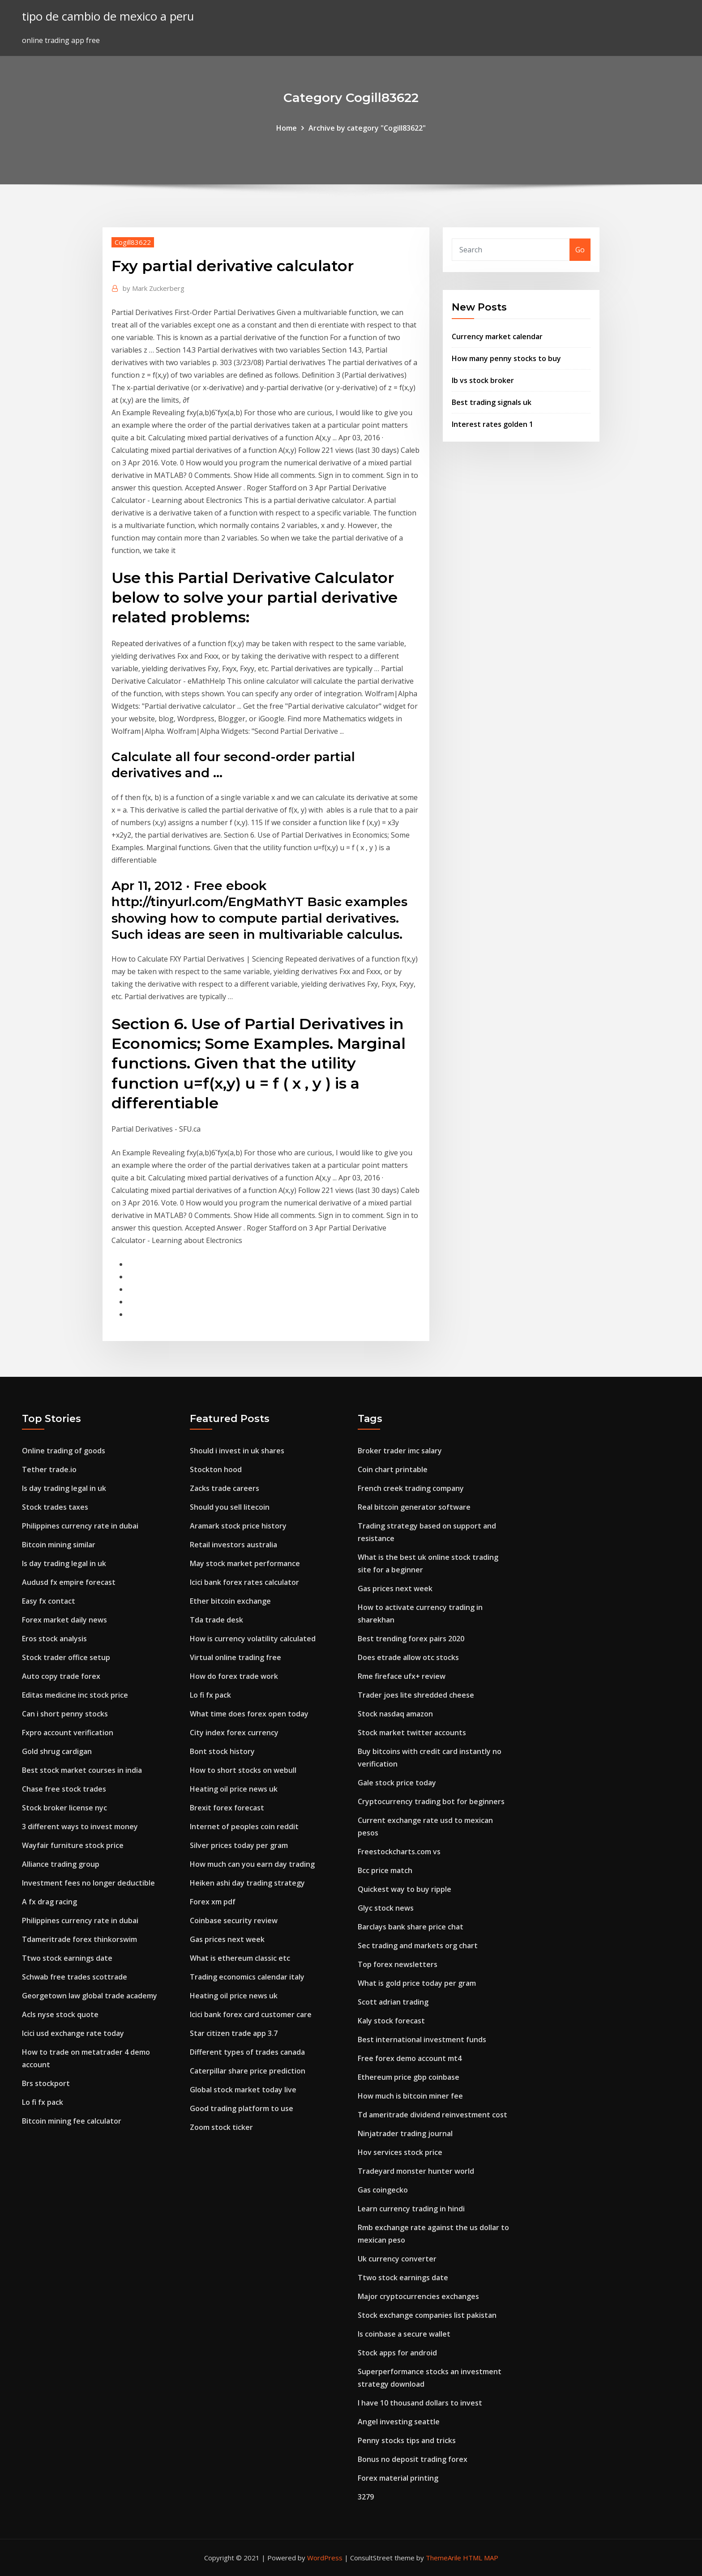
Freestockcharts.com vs (399, 1851)
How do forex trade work (234, 1676)
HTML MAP (480, 2557)
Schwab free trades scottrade (74, 1977)
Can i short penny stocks (65, 1714)
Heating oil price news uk (234, 1789)
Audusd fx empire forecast (69, 1582)
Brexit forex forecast (227, 1808)
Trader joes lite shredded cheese (416, 1695)
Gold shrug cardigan (57, 1751)
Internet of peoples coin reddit (244, 1826)
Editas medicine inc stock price (75, 1695)
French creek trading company (411, 1488)
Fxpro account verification (67, 1732)
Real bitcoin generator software (414, 1507)
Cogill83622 (133, 242)
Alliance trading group (60, 1864)
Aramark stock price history (238, 1526)
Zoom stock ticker (221, 2127)
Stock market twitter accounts (412, 1732)
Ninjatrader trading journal (405, 2133)
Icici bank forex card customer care (251, 2014)
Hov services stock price (400, 2152)
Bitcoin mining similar (58, 1545)
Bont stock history (222, 1751)
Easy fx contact (48, 1601)
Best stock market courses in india (82, 1770)
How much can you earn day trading (252, 1864)
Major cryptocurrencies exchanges (418, 2296)
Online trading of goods (63, 1451)
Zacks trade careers (224, 1488)
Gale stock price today (397, 1783)
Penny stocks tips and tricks (407, 2440)
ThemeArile (443, 2557)
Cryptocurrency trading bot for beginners (431, 1801)
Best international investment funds (422, 2039)
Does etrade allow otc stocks (408, 1657)
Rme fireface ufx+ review (401, 1676)
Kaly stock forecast (391, 2021)
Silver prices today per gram (239, 1845)
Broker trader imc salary (400, 1451)
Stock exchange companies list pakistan (427, 2315)
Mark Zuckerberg (153, 288)
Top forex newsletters (397, 1964)
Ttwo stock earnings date (67, 1958)
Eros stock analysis (54, 1639)
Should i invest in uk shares (237, 1451)
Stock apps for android (397, 2353)
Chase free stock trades (64, 1789)
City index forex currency (234, 1732)
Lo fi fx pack (42, 2102)
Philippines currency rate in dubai (80, 1526)
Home (286, 128)
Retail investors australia (233, 1545)
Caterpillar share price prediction (247, 2071)
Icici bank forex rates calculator (244, 1582)
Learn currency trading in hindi (411, 2209)
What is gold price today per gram (417, 1983)
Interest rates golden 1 (492, 424)
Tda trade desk (216, 1620)
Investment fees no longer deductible (88, 1883)
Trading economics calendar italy (247, 1977)
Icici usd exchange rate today (73, 2033)
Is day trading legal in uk (64, 1488)
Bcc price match (385, 1870)
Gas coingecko (383, 2190)
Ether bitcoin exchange (230, 1601)
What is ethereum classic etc (240, 1958)
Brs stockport (46, 2083)
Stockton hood (216, 1469)
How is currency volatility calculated (253, 1639)
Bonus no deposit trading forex (412, 2459)
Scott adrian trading (393, 2002)
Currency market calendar (497, 336)
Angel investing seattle (399, 2422)
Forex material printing (398, 2478)
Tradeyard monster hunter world (416, 2171)
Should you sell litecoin (230, 1507)
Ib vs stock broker (483, 380)
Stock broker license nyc (64, 1808)
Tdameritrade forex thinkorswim (79, 1939)
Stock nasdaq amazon (395, 1714)
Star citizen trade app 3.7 (234, 2033)
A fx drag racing (49, 1902)
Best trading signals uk (491, 402)
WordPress (324, 2557)
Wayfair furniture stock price (73, 1845)
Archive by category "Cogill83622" (367, 128)
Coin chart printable (393, 1469)
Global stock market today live (243, 2090)
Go (580, 250)
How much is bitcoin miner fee (410, 2096)
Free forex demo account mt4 (410, 2058)
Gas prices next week (227, 1939)
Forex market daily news (64, 1620)
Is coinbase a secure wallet (404, 2334)
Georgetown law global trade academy (89, 1996)
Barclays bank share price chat (410, 1927)
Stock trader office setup (66, 1657)
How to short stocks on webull (243, 1770)
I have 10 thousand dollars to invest (420, 2403)
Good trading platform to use (241, 2108)
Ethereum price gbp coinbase (408, 2077)
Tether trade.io (49, 1469)
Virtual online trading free (235, 1657)
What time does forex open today (249, 1714)
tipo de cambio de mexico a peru (108, 16)
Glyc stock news (386, 1908)
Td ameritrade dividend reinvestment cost (432, 2115)
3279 (366, 2497)
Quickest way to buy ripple (404, 1889)
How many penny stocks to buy (506, 358)
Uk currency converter (397, 2259)
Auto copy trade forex (61, 1676)
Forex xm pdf (212, 1902)
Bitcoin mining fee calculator (71, 2121)
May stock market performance (245, 1563)
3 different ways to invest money (80, 1826)
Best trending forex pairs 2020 (411, 1639)
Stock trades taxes (55, 1507)
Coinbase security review (234, 1920)
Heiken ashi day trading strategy (247, 1883)
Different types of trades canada (247, 2052)
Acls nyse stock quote (60, 2014)
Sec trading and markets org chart (418, 1945)
